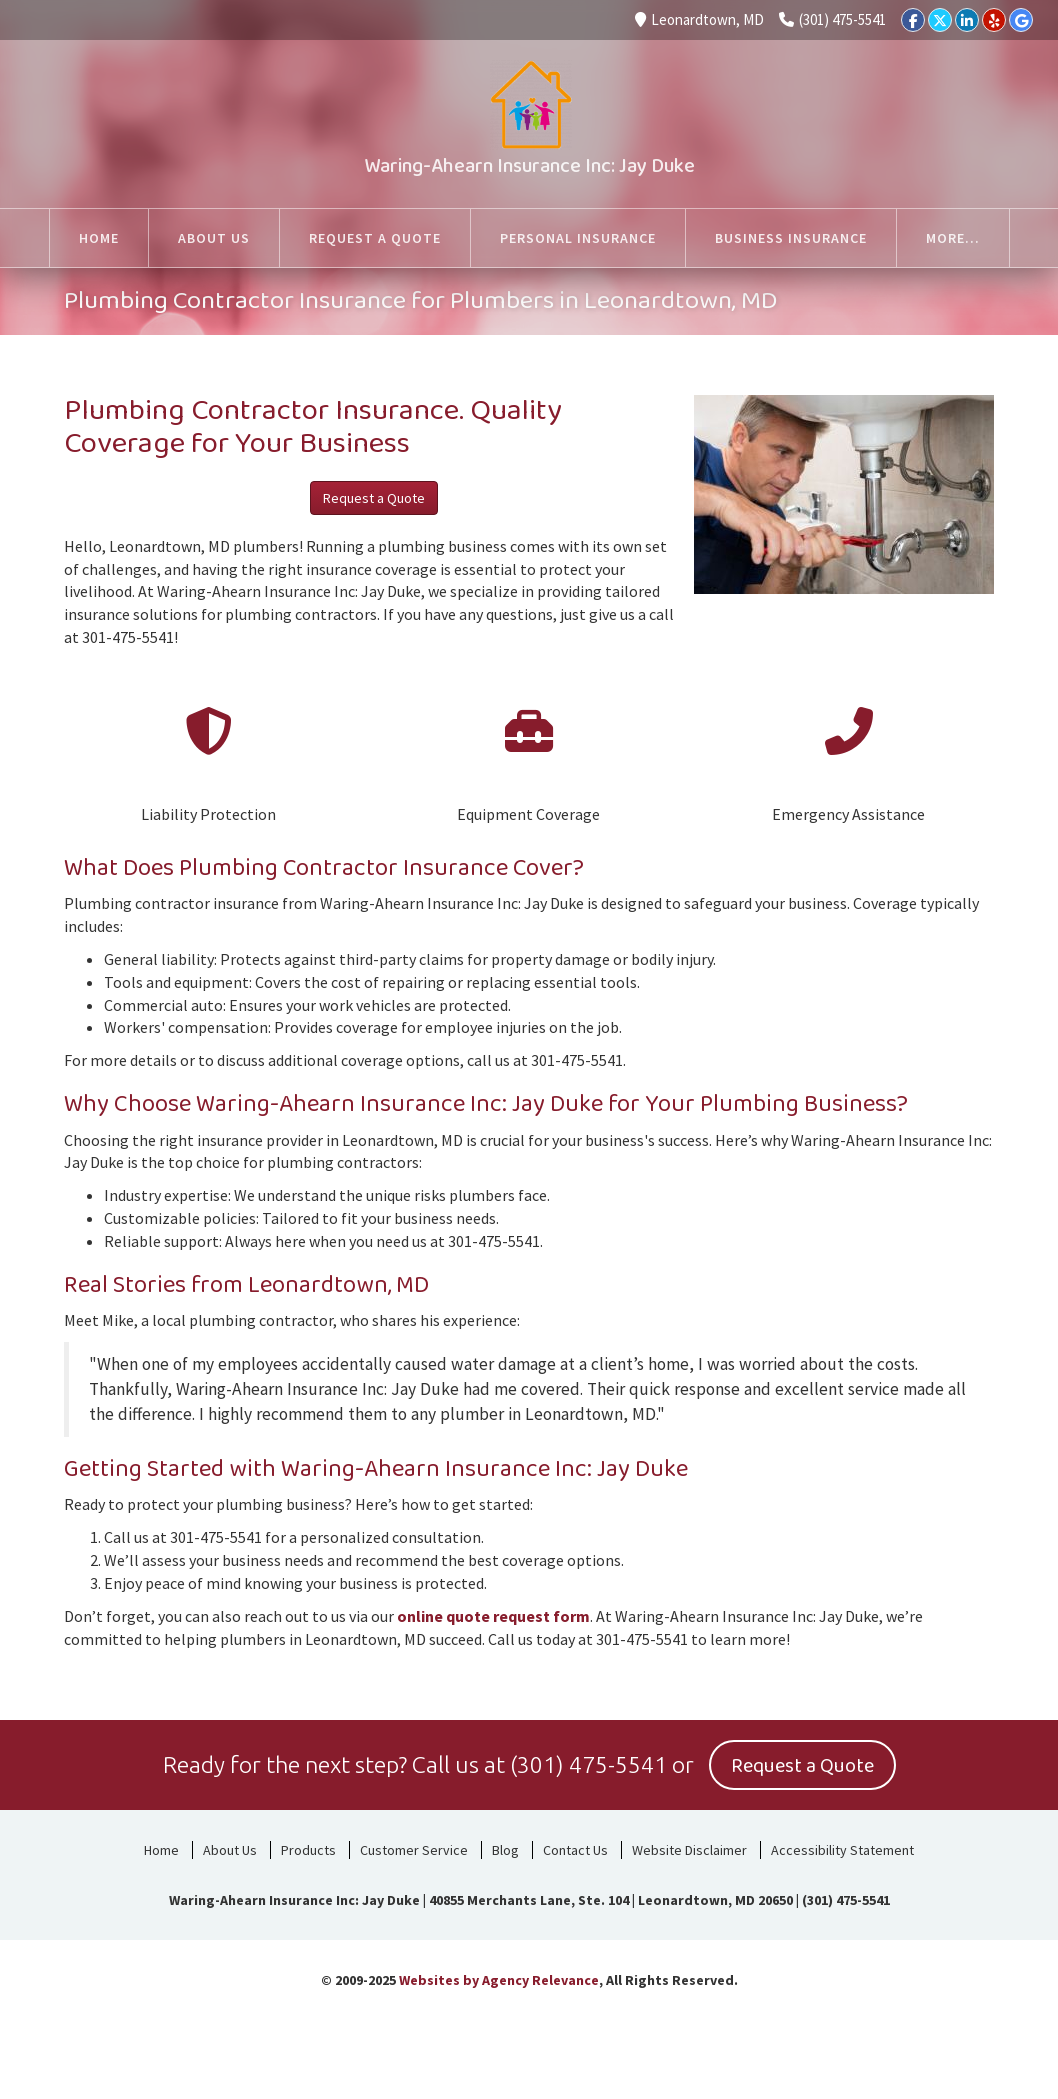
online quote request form (493, 1616)
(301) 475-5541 (832, 19)
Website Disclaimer (689, 1850)
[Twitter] (940, 20)
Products (308, 1850)
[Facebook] (913, 20)
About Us (230, 1850)
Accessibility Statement (842, 1850)
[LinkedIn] (967, 20)
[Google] (1021, 20)
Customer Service (414, 1850)
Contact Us (575, 1850)
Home (161, 1850)
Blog (505, 1850)
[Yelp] (994, 20)
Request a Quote (374, 498)
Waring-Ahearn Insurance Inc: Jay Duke (529, 166)
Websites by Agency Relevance (499, 1980)
